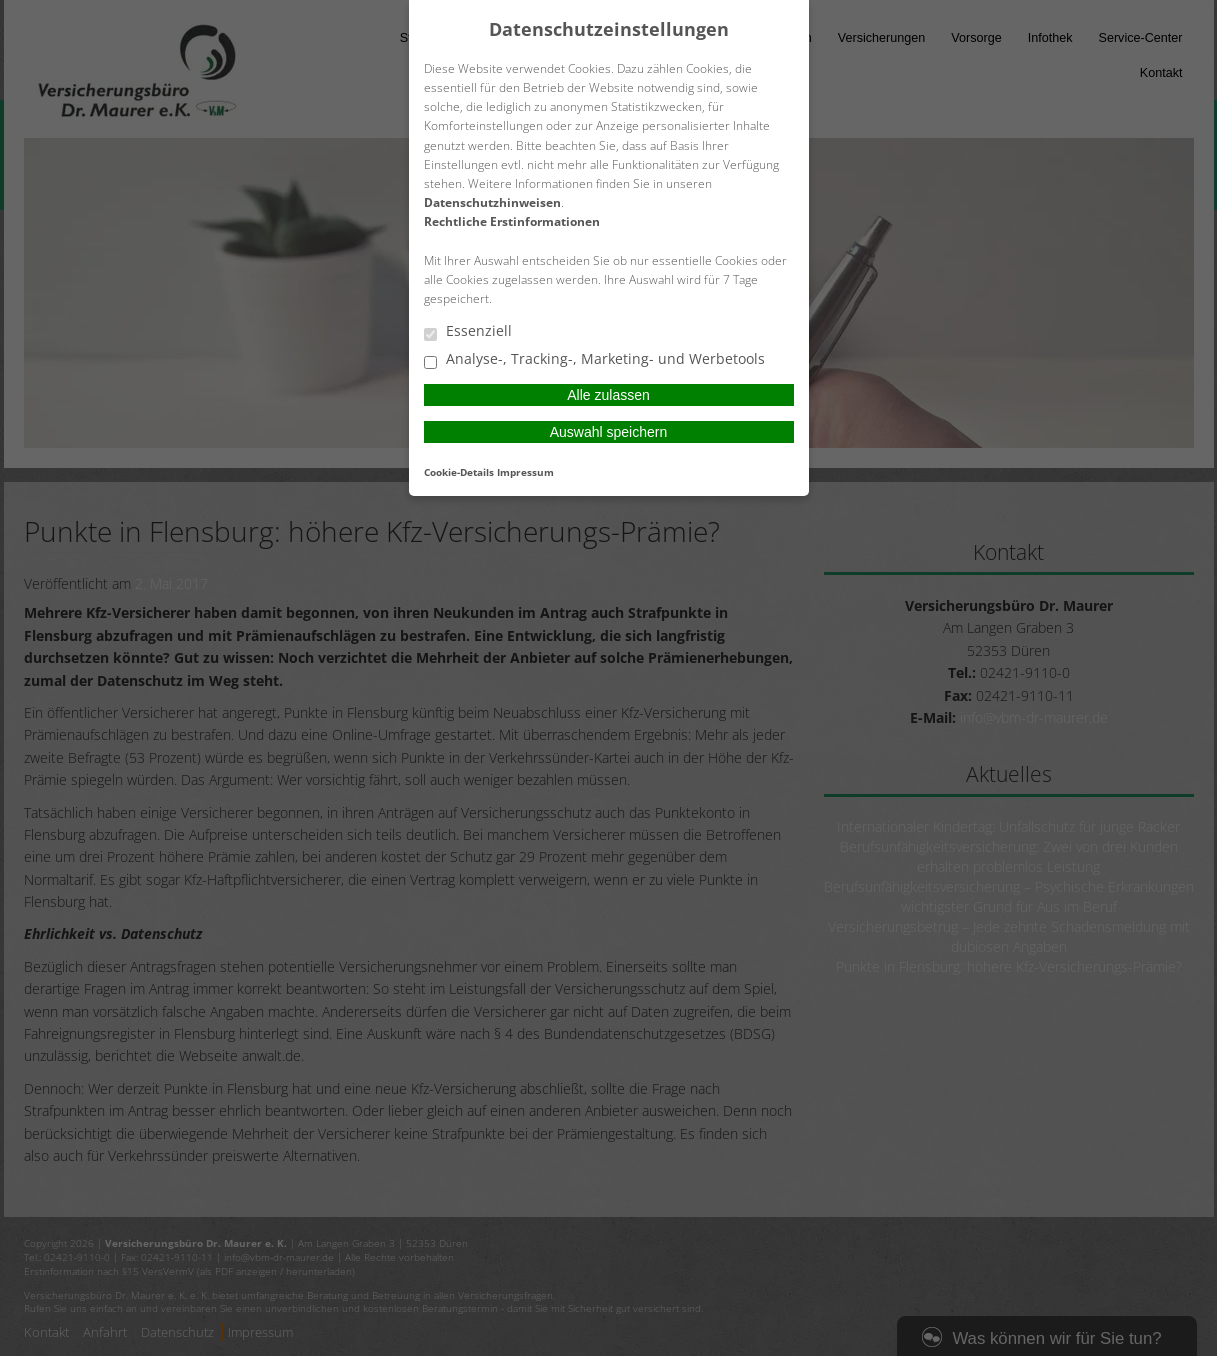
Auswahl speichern (609, 432)
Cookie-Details (459, 472)
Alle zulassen (608, 395)
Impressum (525, 472)
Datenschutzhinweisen (492, 202)
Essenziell (468, 332)
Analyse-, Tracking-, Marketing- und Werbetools (594, 360)
